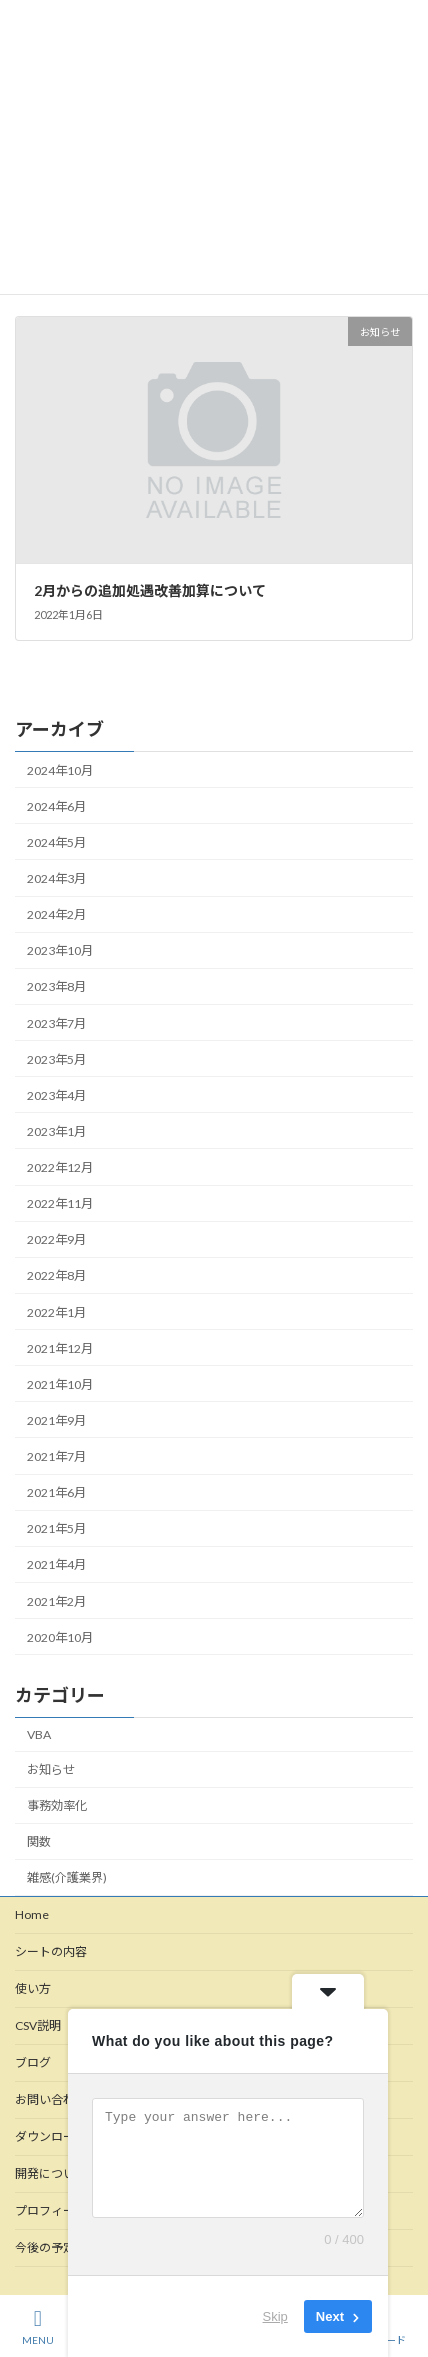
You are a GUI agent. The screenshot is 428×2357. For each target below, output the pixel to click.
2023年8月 (56, 986)
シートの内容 (51, 1951)
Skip (275, 2316)
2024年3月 (56, 878)
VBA (39, 1734)
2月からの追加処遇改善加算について (150, 590)
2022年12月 (60, 1167)
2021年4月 (56, 1564)
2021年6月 (56, 1492)
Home (32, 1914)
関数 (39, 1841)
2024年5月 (56, 842)
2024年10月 (60, 770)
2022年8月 (56, 1275)
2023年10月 (60, 950)
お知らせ (51, 1769)
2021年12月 (60, 1348)
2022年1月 (56, 1312)
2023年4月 (56, 1095)
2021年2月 (56, 1601)
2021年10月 (60, 1384)
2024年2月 (56, 914)
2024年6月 (56, 806)
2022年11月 (60, 1203)
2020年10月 (60, 1637)
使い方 (33, 1988)
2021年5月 (56, 1528)
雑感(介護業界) (67, 1877)
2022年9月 (56, 1239)
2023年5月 (56, 1059)
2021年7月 (56, 1456)
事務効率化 (57, 1805)
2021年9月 (56, 1420)
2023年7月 (56, 1023)
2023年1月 (56, 1131)
